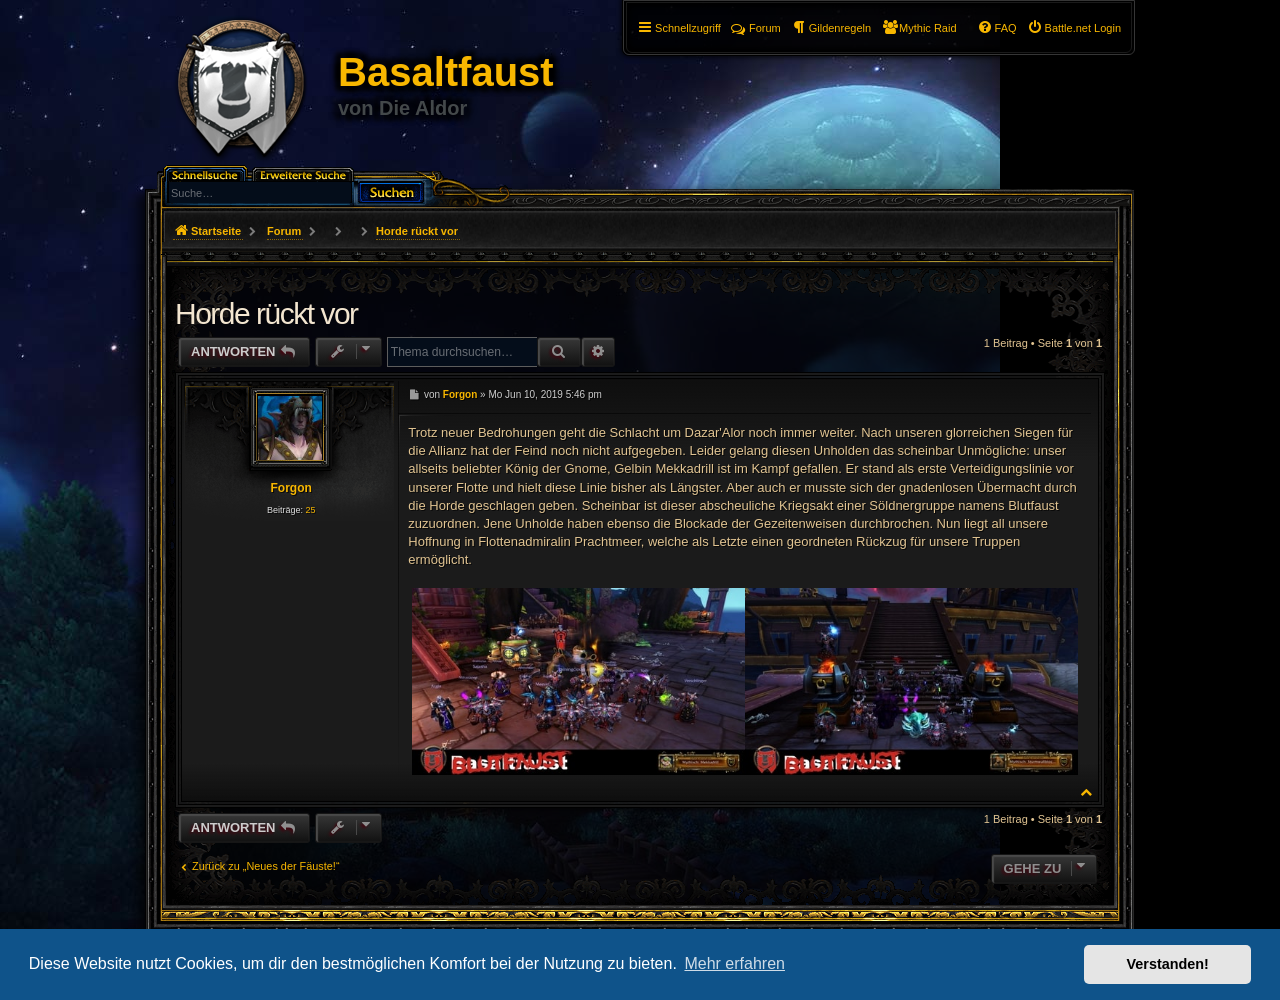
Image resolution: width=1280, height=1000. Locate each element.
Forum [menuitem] (756, 28)
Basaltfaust (446, 72)
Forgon (290, 488)
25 (310, 510)
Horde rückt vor (417, 231)
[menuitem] (1074, 28)
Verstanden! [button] (1168, 964)
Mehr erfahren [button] (734, 963)
